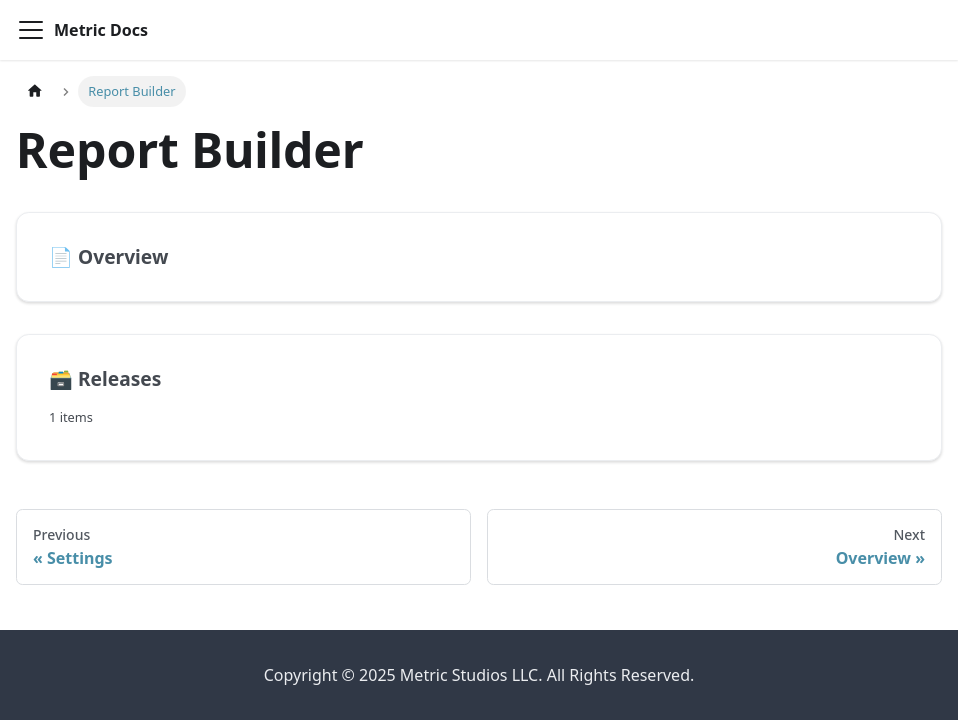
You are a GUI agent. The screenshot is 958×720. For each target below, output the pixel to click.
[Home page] (35, 91)
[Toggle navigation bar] (31, 30)
